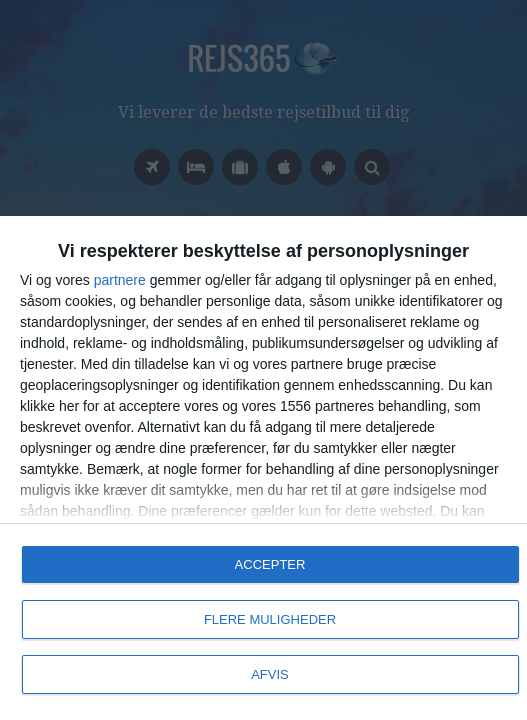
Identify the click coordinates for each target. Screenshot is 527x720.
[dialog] (263, 468)
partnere (120, 280)
